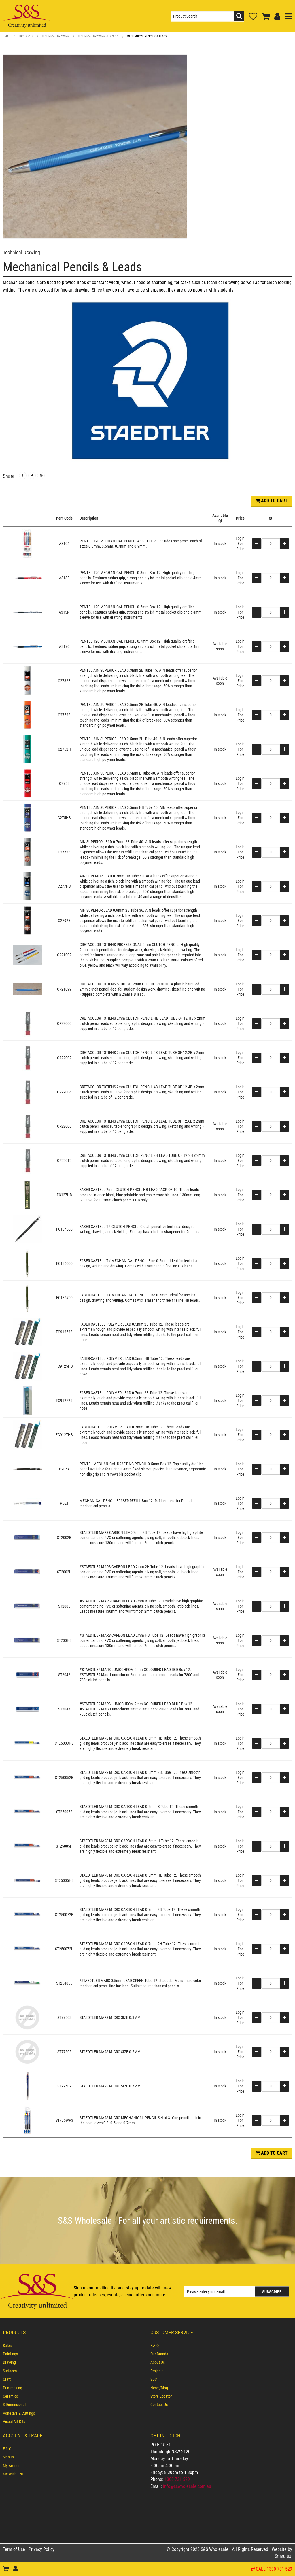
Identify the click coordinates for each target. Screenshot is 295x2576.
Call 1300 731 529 (274, 2569)
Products (26, 36)
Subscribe (271, 2291)
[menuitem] (74, 2345)
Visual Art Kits (14, 2421)
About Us (157, 2362)
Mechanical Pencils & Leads (147, 36)
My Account (12, 2465)
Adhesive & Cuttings (19, 2413)
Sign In (8, 2457)
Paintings (10, 2354)
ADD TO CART (272, 501)
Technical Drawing (55, 36)
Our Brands (159, 2354)
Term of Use (14, 2549)
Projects (156, 2371)
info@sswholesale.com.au (187, 2486)
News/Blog (159, 2388)
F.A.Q (154, 2345)
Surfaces (10, 2371)
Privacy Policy (41, 2549)
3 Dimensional (14, 2405)
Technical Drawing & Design (98, 36)
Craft (7, 2379)
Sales (7, 2345)
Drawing (9, 2362)
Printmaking (12, 2388)
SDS (153, 2379)
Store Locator (161, 2396)
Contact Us (159, 2405)
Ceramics (10, 2396)
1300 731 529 (177, 2479)
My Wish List (13, 2474)
